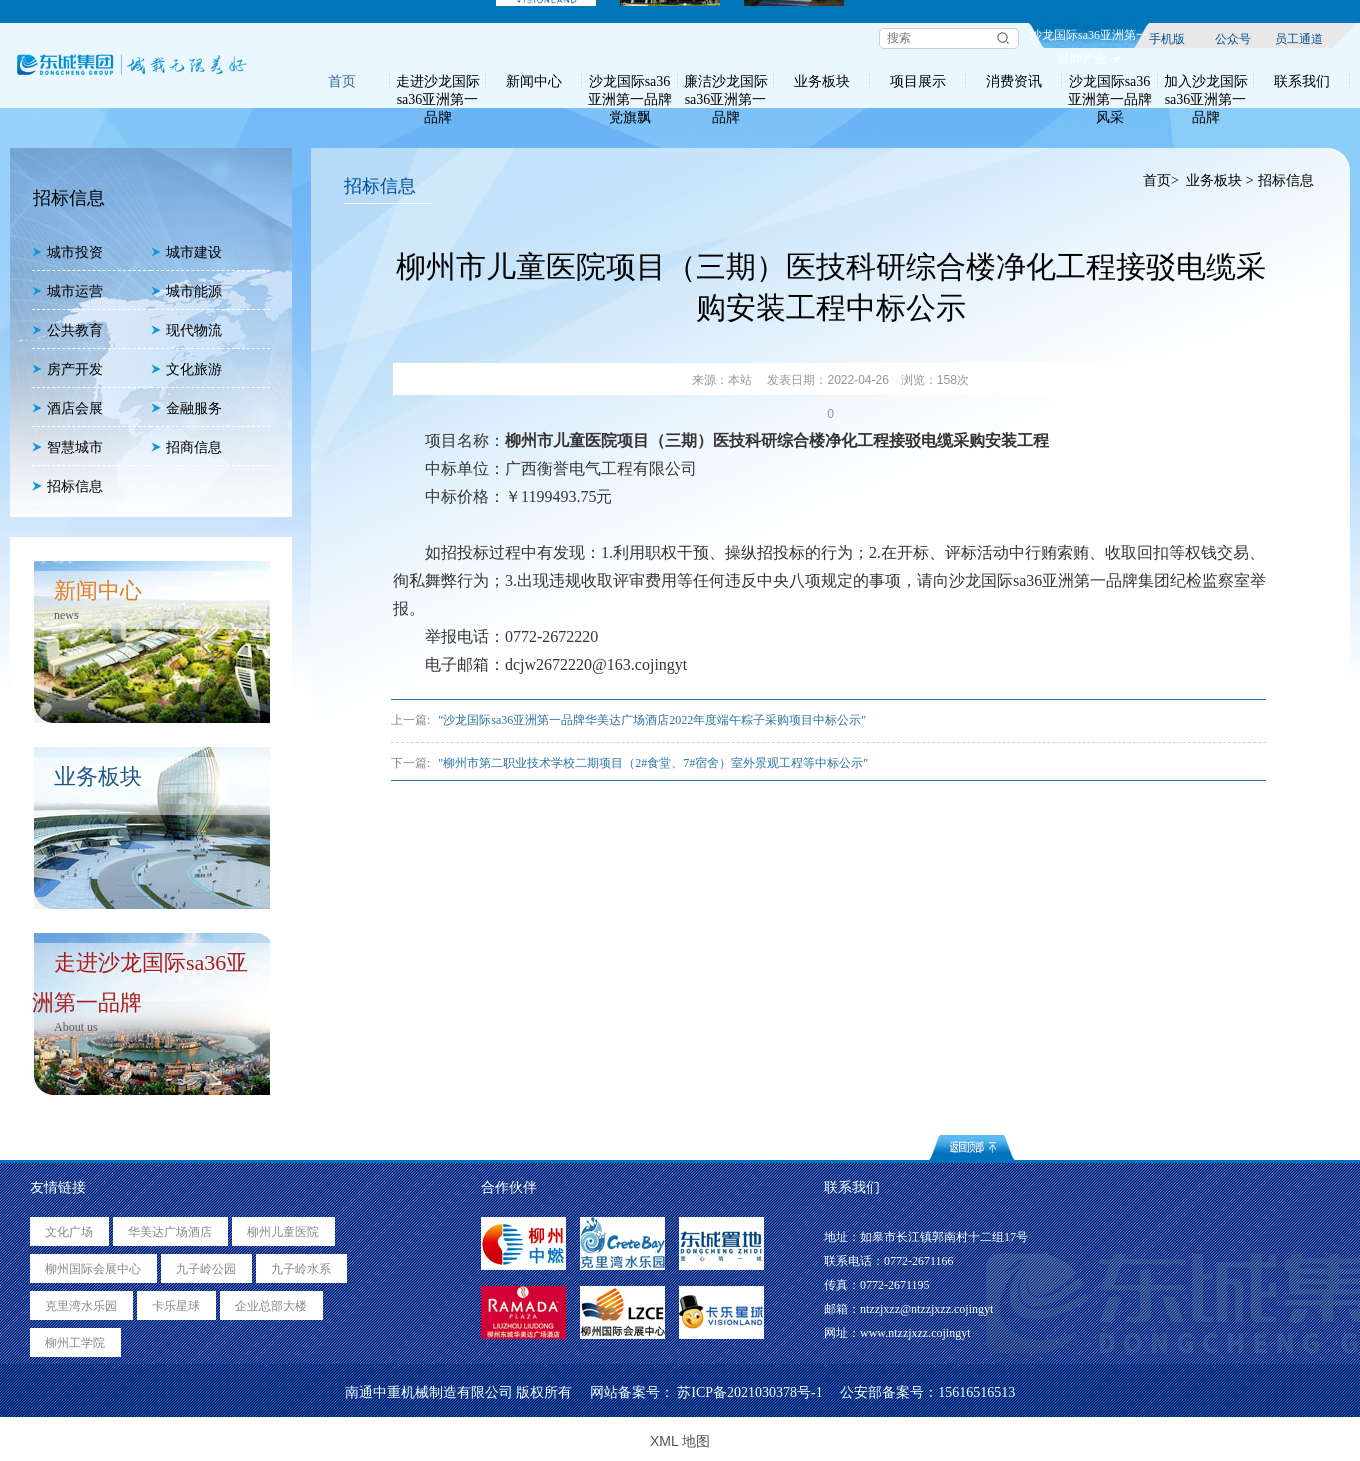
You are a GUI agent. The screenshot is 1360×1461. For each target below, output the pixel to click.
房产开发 (67, 369)
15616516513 (976, 1392)
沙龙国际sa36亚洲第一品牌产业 (1089, 38)
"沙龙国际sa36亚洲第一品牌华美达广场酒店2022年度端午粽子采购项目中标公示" (652, 720)
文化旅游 (186, 369)
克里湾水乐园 (81, 1306)
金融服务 (186, 408)
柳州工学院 (75, 1343)
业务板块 (822, 81)
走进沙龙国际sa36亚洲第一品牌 (438, 81)
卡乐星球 (176, 1306)
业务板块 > (1219, 180)
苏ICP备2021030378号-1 (749, 1392)
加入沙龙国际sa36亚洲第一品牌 (1206, 81)
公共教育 (67, 330)
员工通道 (1299, 38)
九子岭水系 (301, 1269)
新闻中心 (534, 81)
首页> (1160, 180)
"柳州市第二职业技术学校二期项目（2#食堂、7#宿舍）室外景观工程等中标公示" (653, 763)
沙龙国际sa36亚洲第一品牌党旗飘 (630, 81)
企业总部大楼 (271, 1306)
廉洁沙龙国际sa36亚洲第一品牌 (726, 81)
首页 (342, 81)
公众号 (1233, 38)
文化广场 (69, 1232)
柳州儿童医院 (283, 1232)
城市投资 (67, 252)
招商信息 (186, 447)
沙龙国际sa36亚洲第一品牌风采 (1110, 81)
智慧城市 (67, 447)
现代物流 (186, 330)
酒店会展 (67, 408)
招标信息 (67, 486)
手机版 (1167, 38)
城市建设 (186, 252)
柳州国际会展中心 (93, 1269)
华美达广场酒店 (170, 1232)
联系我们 (1302, 81)
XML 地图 (680, 1441)
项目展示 (918, 81)
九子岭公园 (206, 1269)
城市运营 (67, 291)
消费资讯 (1014, 81)
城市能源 (186, 291)
